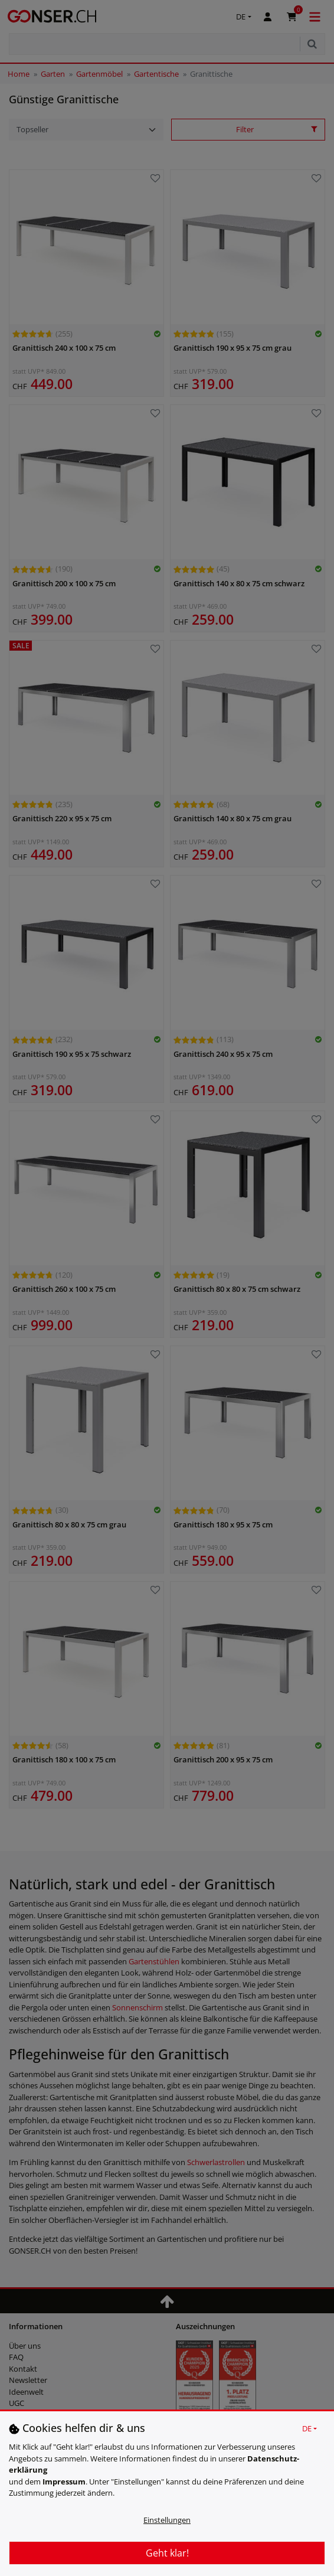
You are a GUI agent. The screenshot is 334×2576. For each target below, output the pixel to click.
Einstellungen (167, 2520)
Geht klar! (167, 2552)
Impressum (64, 2481)
